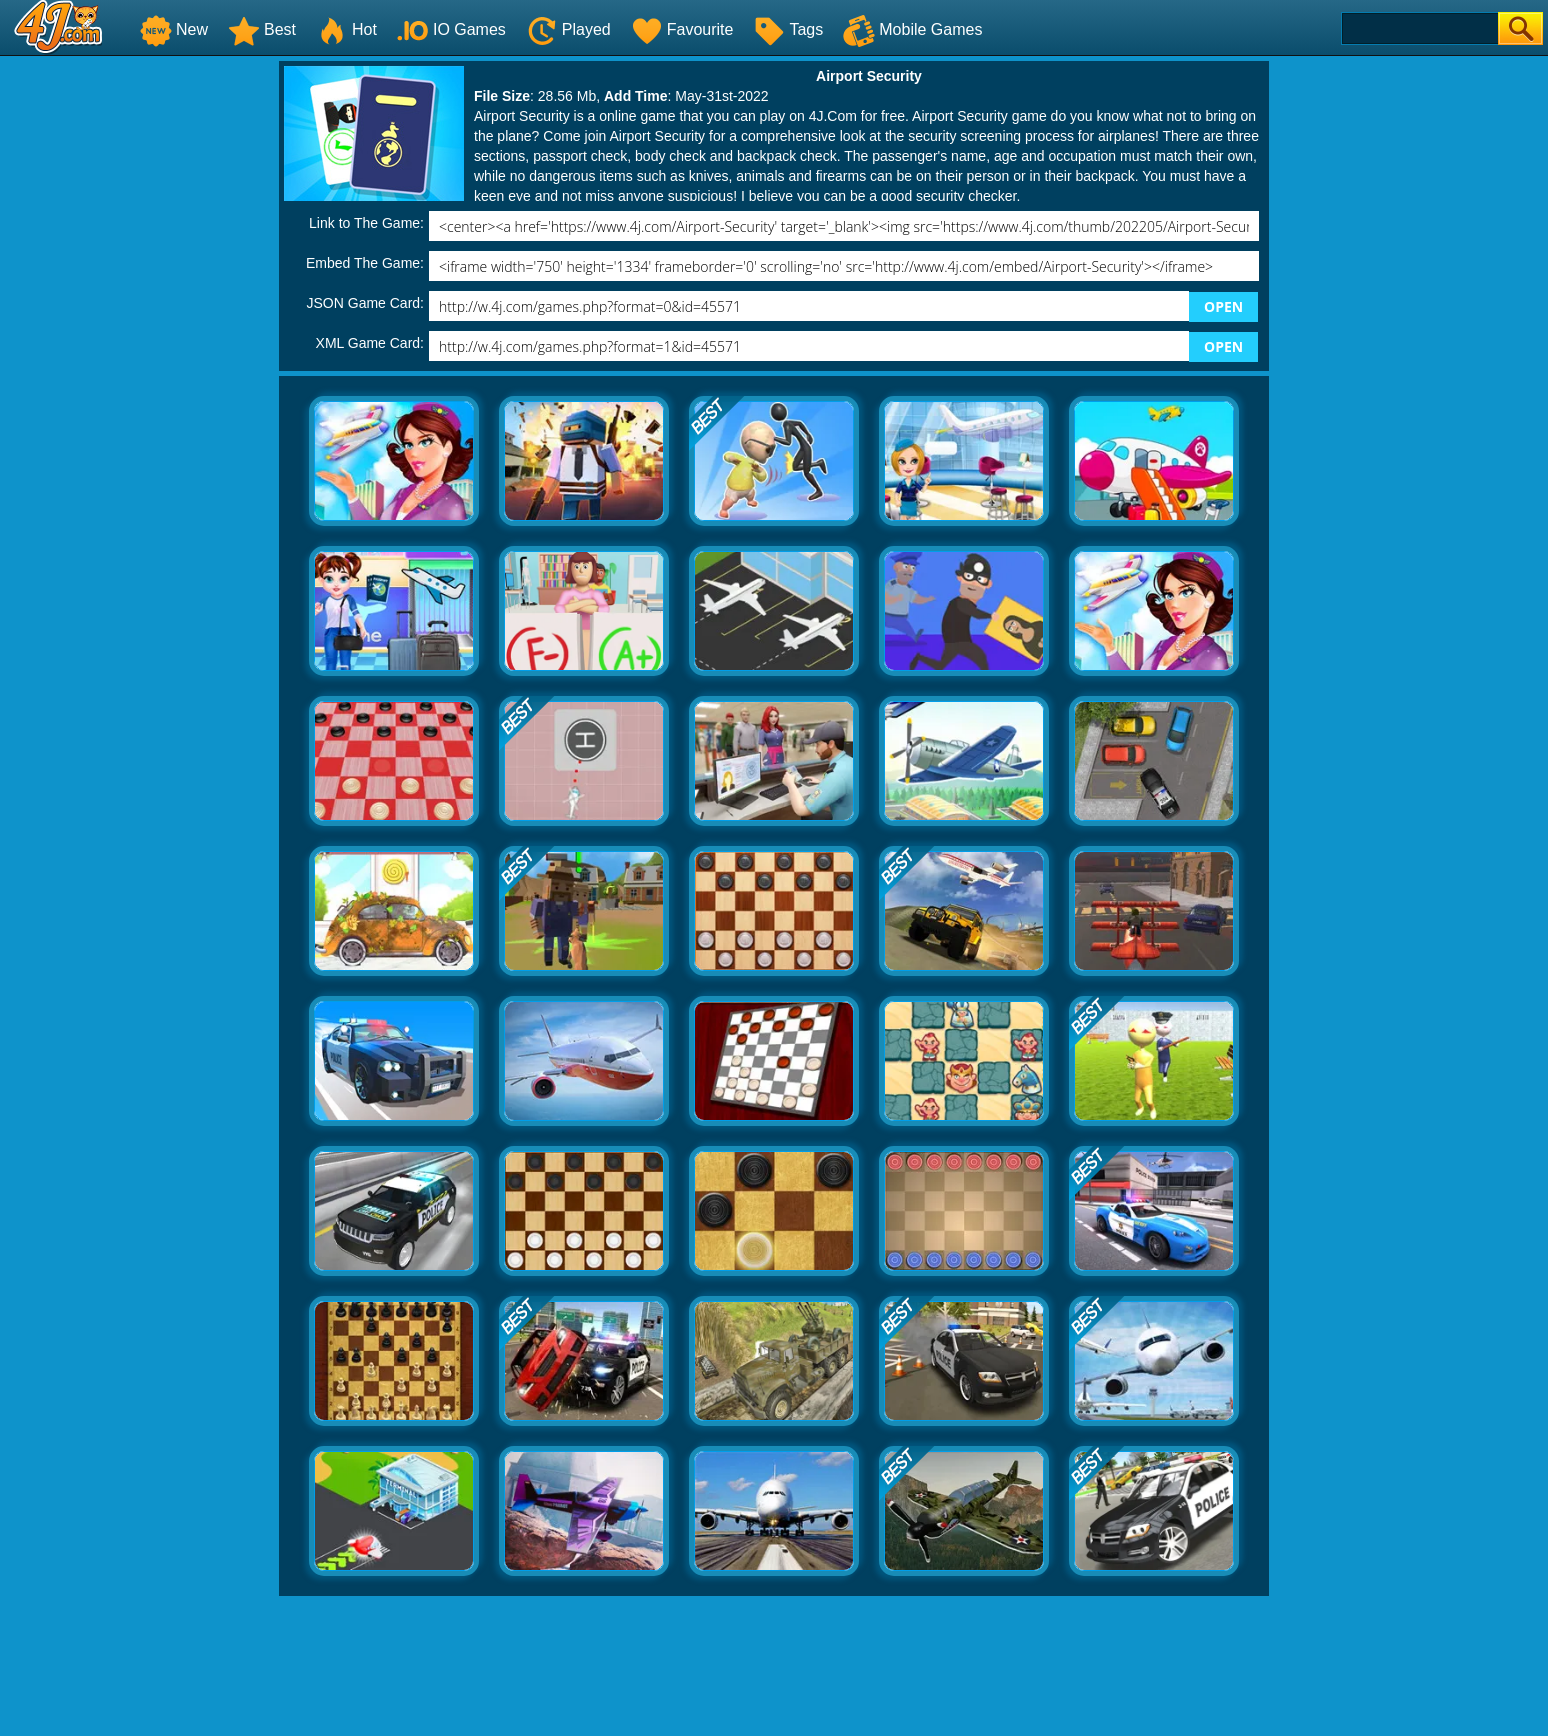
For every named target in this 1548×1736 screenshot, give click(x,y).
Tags (788, 29)
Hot (346, 29)
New (174, 29)
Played (568, 29)
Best (262, 29)
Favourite (682, 29)
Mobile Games (912, 29)
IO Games (451, 29)
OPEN (1223, 306)
